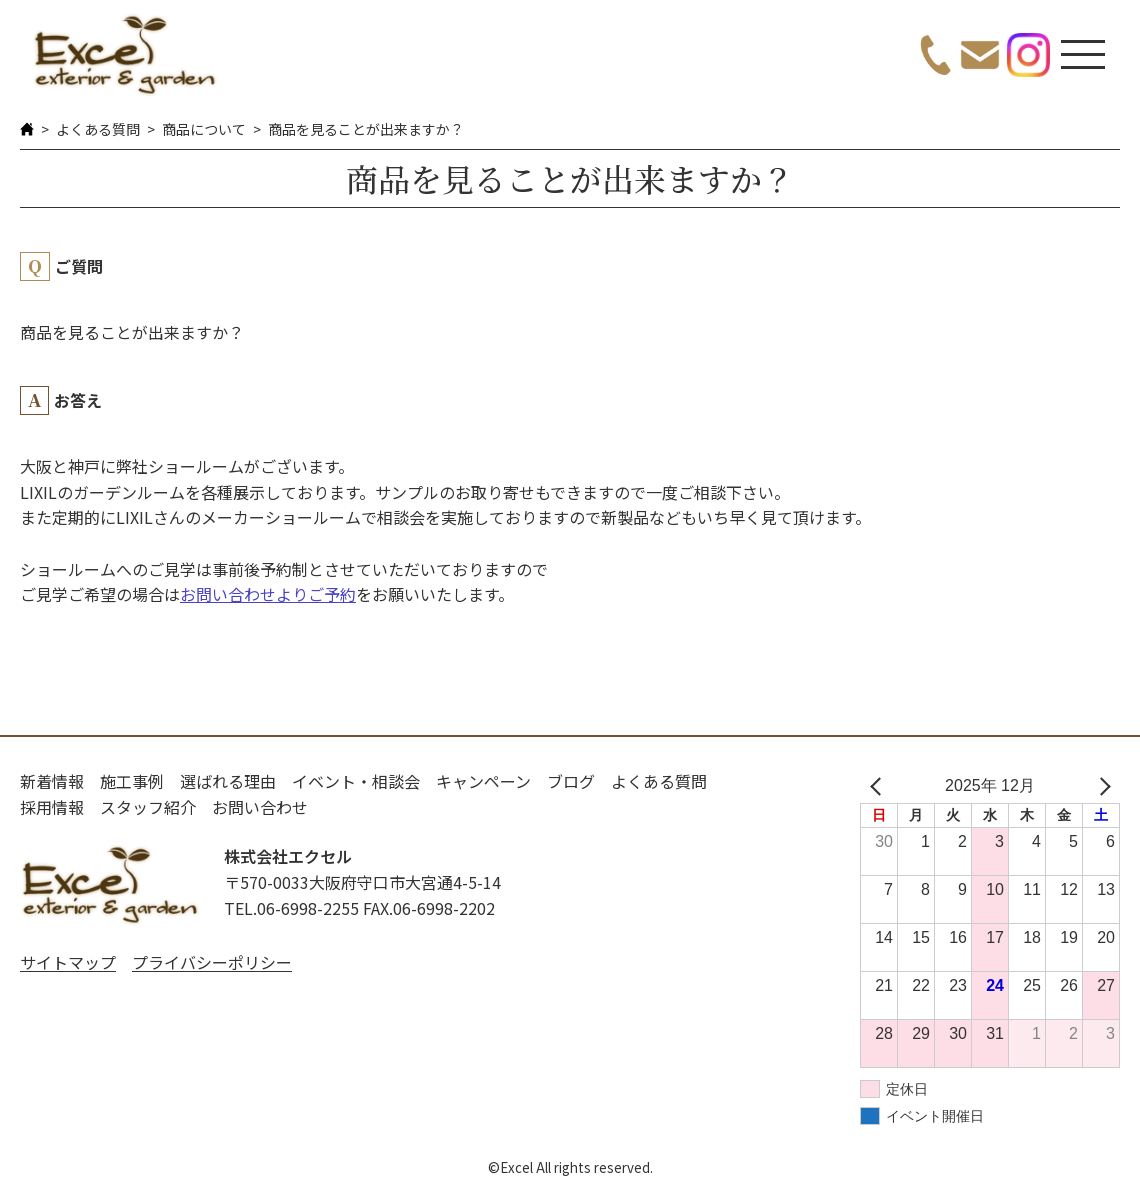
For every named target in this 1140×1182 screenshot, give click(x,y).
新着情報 (52, 781)
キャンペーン (483, 781)
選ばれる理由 (228, 781)
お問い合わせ (260, 807)
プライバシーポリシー (212, 962)
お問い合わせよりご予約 (268, 594)
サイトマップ (68, 962)
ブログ (571, 781)
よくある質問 (98, 129)
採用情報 (52, 807)
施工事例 (132, 781)
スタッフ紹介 (148, 807)
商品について (204, 129)
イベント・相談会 (356, 781)
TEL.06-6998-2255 (291, 908)
